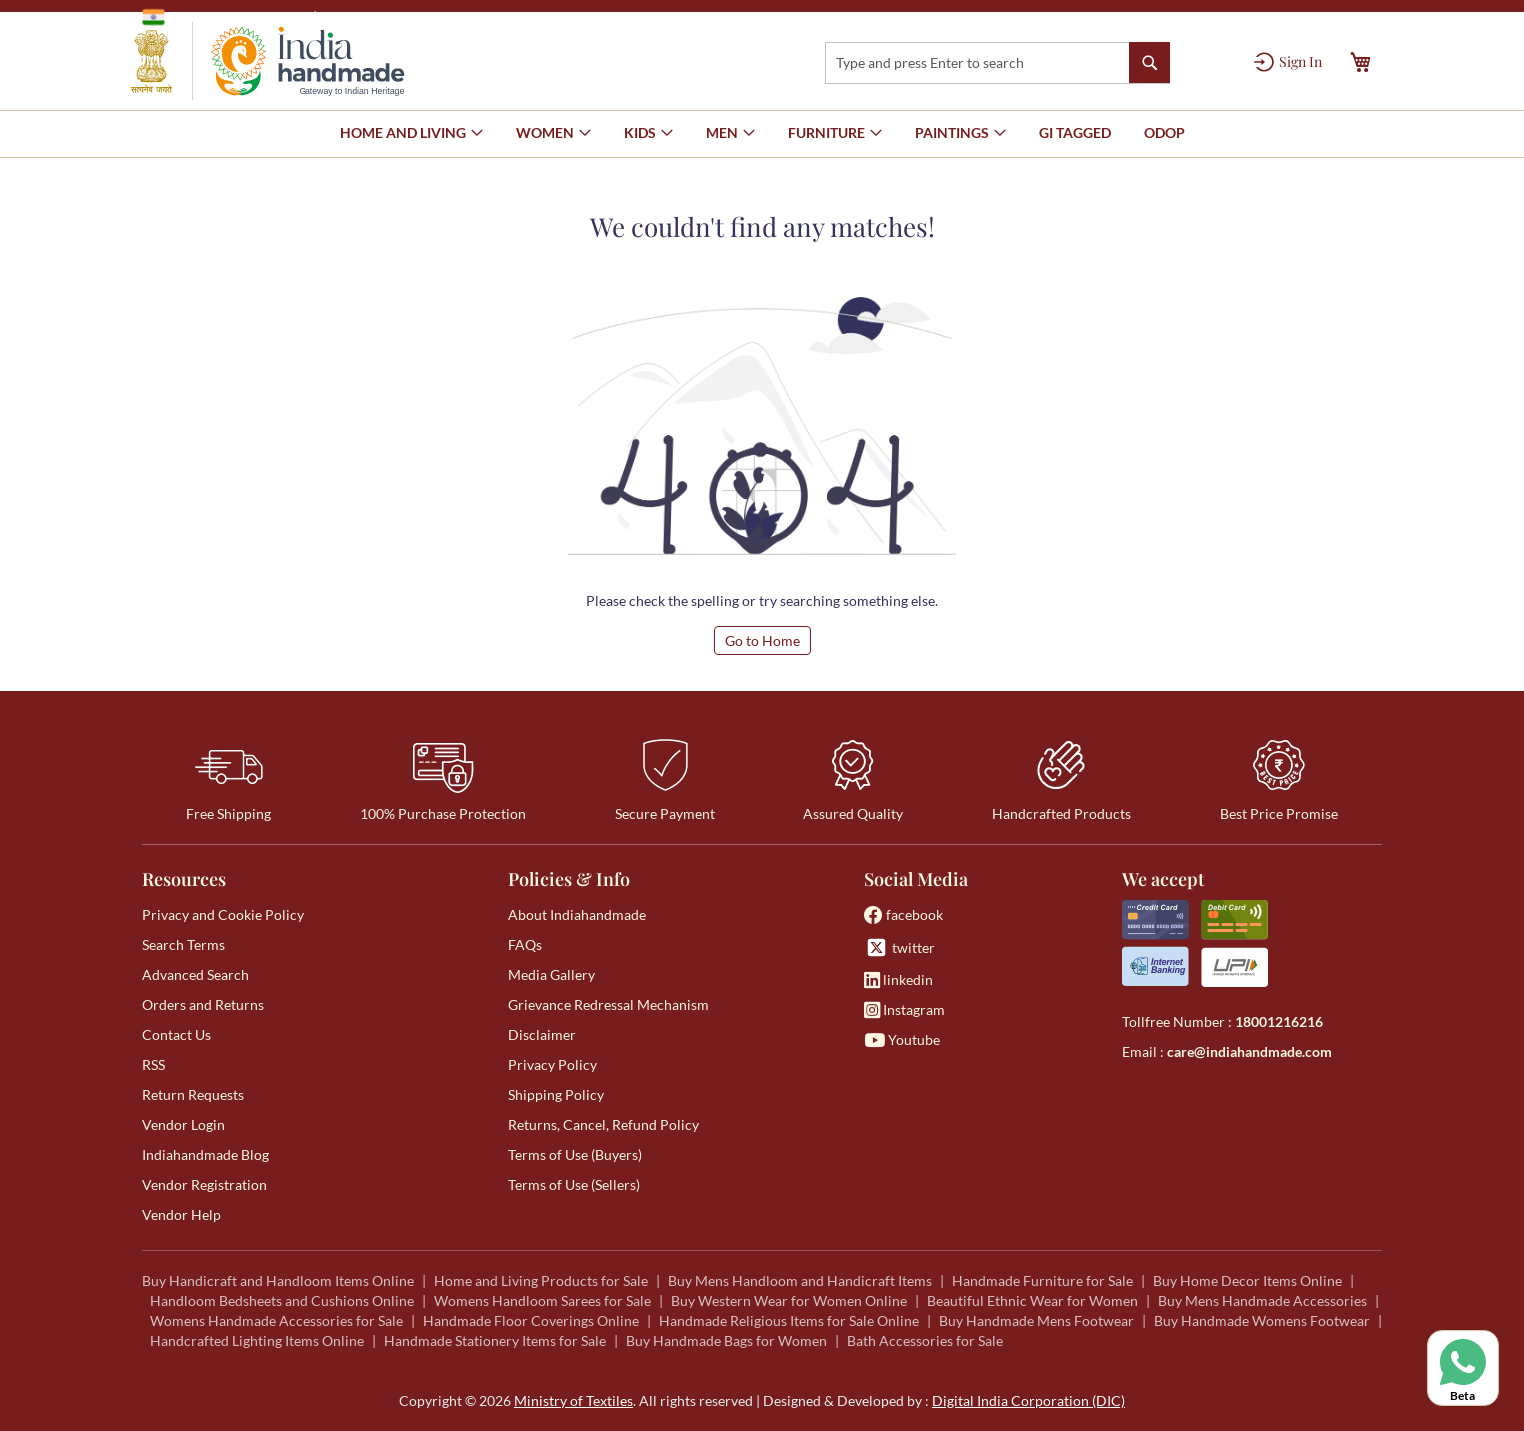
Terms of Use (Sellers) (574, 1184)
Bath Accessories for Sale (925, 1340)
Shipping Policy (556, 1094)
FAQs (525, 944)
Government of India (222, 17)
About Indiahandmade (577, 914)
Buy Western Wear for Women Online (789, 1300)
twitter (899, 947)
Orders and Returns (203, 1004)
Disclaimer (542, 1034)
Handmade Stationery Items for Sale (495, 1340)
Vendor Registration (204, 1184)
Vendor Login (183, 1124)
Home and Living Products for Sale (541, 1280)
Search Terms (183, 944)
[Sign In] (1288, 62)
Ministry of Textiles (386, 16)
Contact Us (176, 1034)
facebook (903, 914)
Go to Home (762, 640)
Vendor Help (181, 1214)
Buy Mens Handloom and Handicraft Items (800, 1280)
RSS (153, 1064)
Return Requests (193, 1094)
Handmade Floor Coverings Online (531, 1320)
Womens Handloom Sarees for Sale (542, 1300)
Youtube (902, 1039)
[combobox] (997, 63)
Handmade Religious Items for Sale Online (789, 1320)
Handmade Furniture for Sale (1042, 1280)
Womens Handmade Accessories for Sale (276, 1320)
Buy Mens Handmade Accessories (1262, 1300)
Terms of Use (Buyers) (575, 1154)
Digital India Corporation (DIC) (1028, 1400)
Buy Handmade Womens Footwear (1262, 1320)
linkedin (898, 979)
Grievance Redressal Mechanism (608, 1004)
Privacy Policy (552, 1064)
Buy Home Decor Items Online (1247, 1280)
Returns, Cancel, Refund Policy (603, 1124)
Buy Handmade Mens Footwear (1036, 1320)
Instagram (904, 1009)
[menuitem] (1075, 133)
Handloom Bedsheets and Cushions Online (282, 1300)
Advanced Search (195, 974)
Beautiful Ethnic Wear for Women (1032, 1300)
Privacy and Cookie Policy (223, 914)
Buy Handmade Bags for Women (726, 1340)
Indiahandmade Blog (205, 1154)
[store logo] (267, 61)
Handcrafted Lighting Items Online (257, 1340)
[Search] (1149, 62)
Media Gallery (551, 974)
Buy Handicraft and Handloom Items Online (278, 1280)
